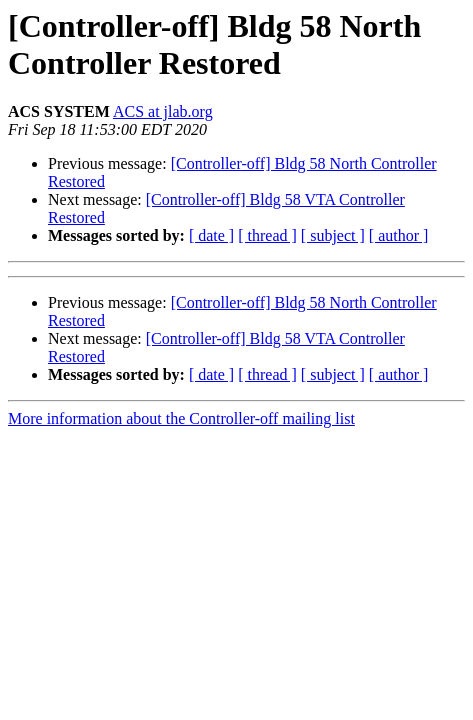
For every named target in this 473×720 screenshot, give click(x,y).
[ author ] (399, 235)
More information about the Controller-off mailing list (181, 418)
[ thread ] (267, 235)
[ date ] (211, 235)
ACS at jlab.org (163, 111)
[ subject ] (333, 235)
